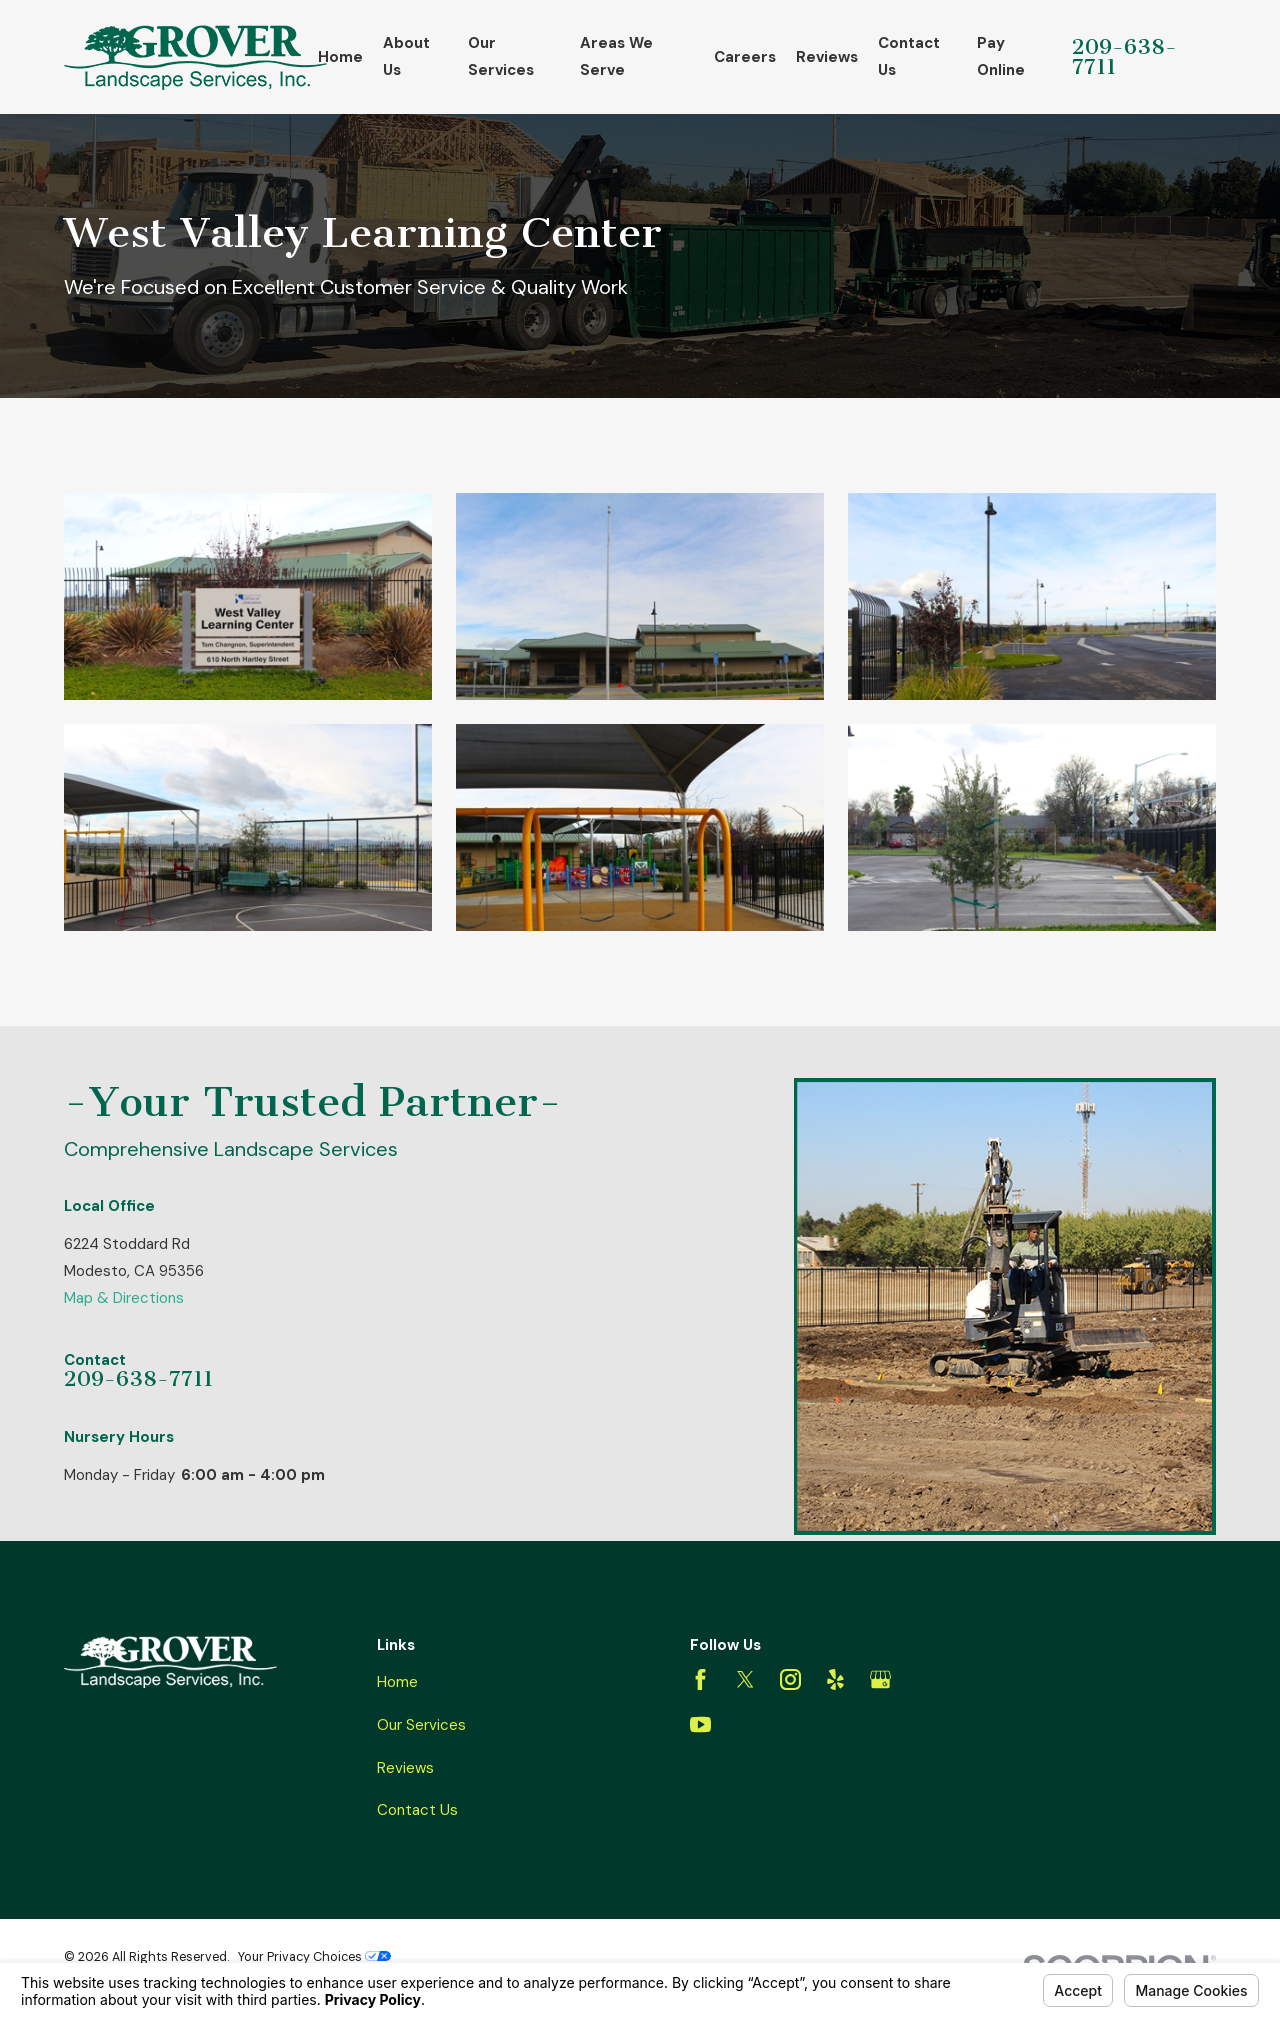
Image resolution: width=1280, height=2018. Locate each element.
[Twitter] (745, 1679)
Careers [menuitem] (745, 57)
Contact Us (417, 1810)
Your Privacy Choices (314, 1957)
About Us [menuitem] (406, 56)
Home (397, 1682)
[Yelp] (835, 1679)
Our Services (421, 1725)
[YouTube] (700, 1724)
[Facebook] (700, 1679)
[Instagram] (790, 1679)
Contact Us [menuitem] (909, 56)
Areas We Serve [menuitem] (616, 56)
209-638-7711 (1124, 57)
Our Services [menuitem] (501, 56)
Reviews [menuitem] (827, 57)
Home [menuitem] (340, 57)
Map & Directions (124, 1298)
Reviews (405, 1768)
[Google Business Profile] (880, 1679)
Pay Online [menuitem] (1001, 56)
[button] (248, 596)
